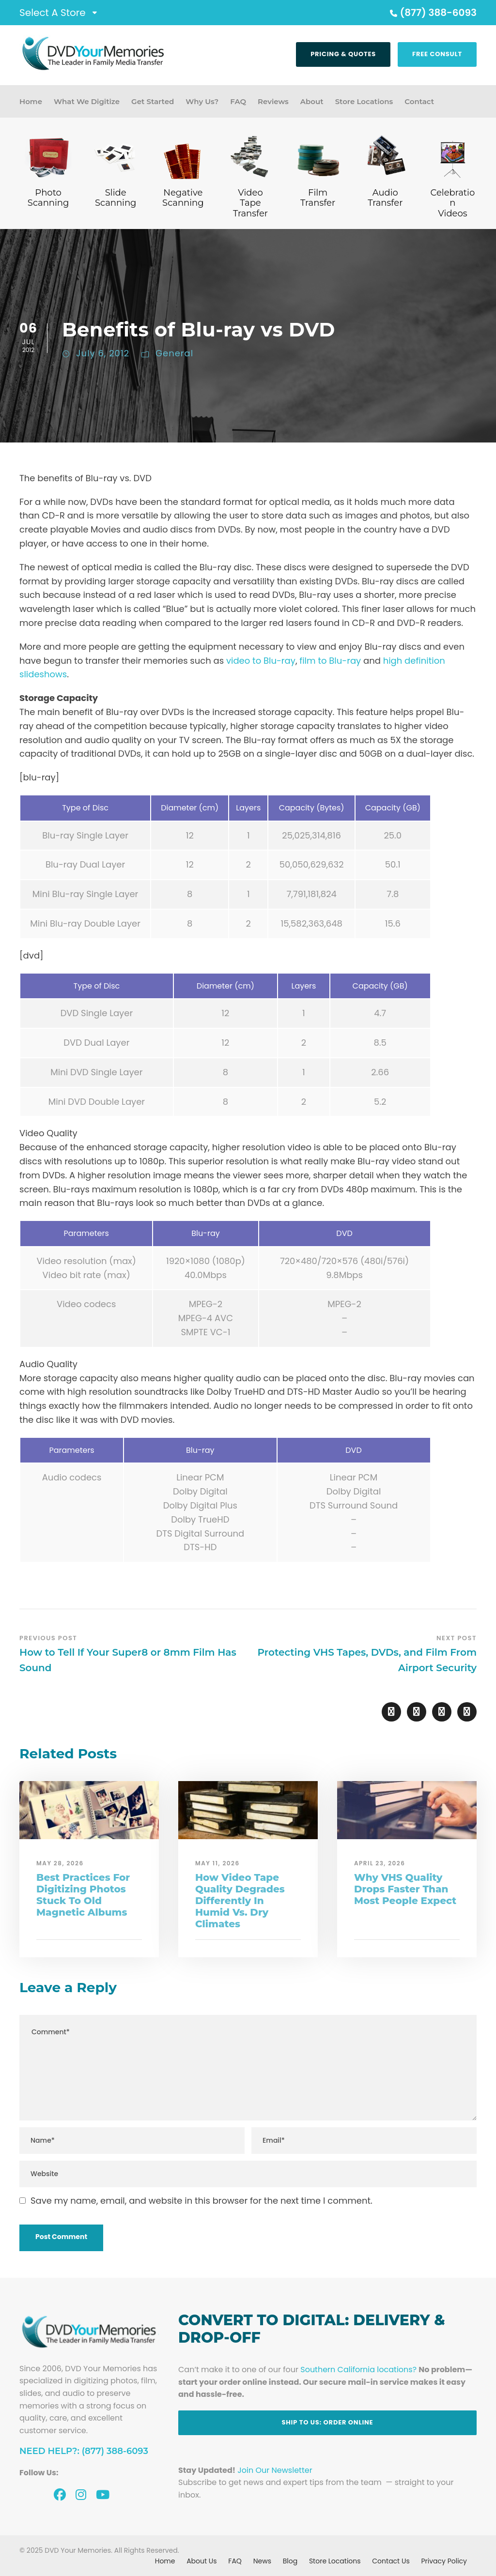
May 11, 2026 (217, 1863)
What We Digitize (87, 101)
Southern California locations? (358, 2369)
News (262, 2561)
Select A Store (52, 12)
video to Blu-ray (260, 661)
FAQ (238, 101)
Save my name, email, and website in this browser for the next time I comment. (201, 2201)
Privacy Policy (444, 2561)
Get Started (152, 101)
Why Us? (202, 101)
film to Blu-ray (330, 661)
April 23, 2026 (379, 1863)
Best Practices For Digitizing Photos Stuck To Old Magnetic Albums (83, 1895)
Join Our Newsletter (274, 2470)
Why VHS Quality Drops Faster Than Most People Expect (405, 1889)
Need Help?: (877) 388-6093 (83, 2451)
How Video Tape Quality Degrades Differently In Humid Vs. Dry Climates (240, 1901)
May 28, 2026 (60, 1863)
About (312, 101)
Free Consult (437, 54)
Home (30, 101)
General (174, 353)
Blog (290, 2561)
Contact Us (390, 2561)
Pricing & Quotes (343, 54)
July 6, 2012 (102, 353)
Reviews (273, 101)
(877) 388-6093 (432, 12)
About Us (201, 2561)
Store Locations (364, 101)
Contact (419, 101)
